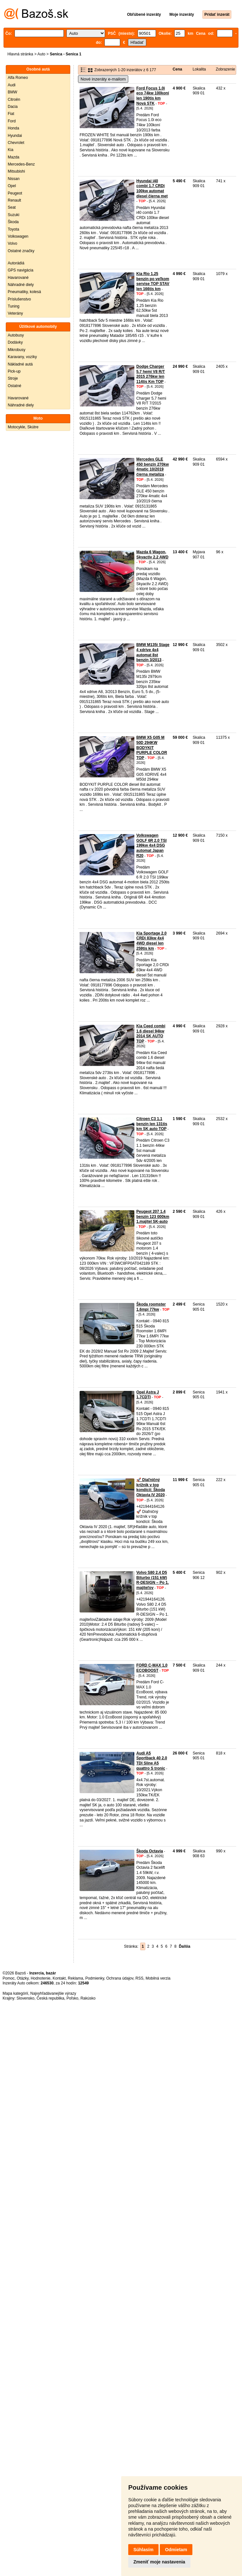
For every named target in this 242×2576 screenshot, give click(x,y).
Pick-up (14, 371)
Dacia (13, 106)
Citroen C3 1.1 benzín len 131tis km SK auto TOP (151, 1124)
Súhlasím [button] (143, 2549)
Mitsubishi (16, 171)
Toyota (13, 229)
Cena (177, 69)
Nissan (14, 178)
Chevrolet (16, 142)
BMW (12, 92)
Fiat (11, 113)
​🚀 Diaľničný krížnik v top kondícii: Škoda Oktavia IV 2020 (150, 1487)
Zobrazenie (225, 69)
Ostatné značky (21, 251)
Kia (10, 149)
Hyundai (15, 135)
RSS (139, 1978)
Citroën (14, 99)
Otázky (22, 1978)
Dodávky (15, 342)
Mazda (13, 157)
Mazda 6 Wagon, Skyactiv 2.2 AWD (152, 554)
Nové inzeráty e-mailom (103, 79)
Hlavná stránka (20, 54)
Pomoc (9, 1978)
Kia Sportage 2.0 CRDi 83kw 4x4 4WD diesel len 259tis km (151, 941)
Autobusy (16, 335)
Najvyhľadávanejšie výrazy (53, 1993)
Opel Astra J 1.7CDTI (147, 1395)
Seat (12, 207)
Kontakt (59, 1978)
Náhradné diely (21, 284)
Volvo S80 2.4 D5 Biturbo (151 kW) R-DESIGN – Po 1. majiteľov (152, 1580)
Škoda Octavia (149, 1851)
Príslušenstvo (19, 299)
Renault (14, 200)
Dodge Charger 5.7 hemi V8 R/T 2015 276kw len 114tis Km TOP (150, 374)
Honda (13, 128)
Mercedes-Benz (21, 164)
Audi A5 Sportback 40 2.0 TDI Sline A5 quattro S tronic (151, 1761)
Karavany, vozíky (22, 357)
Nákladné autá (20, 364)
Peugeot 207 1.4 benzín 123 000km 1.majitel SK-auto (152, 1216)
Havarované (18, 277)
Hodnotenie (40, 1978)
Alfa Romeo (18, 77)
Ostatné (14, 386)
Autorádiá (16, 263)
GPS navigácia (20, 270)
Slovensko (25, 1998)
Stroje (13, 378)
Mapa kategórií (15, 1993)
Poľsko (72, 1998)
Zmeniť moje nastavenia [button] (159, 2561)
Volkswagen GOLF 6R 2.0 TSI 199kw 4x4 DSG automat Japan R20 (151, 845)
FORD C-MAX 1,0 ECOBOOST (152, 1668)
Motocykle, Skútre (23, 427)
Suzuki (13, 215)
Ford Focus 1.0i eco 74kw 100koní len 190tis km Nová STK (152, 96)
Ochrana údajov (119, 1978)
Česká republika (50, 1998)
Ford (12, 121)
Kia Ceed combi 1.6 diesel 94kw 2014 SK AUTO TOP (150, 1033)
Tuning (13, 306)
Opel (12, 186)
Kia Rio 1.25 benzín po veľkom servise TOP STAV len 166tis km (152, 281)
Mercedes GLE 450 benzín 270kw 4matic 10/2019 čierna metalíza (152, 467)
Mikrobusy (16, 349)
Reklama (75, 1978)
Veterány (15, 313)
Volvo (12, 243)
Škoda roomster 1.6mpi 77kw (151, 1307)
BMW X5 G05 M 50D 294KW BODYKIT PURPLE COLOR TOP (151, 747)
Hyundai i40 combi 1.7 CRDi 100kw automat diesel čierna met (152, 188)
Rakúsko (88, 1998)
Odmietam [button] (176, 2549)
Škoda (13, 222)
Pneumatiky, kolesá (24, 292)
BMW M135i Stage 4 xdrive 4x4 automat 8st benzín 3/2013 (152, 652)
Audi (11, 85)
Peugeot (15, 193)
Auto (41, 54)
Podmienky (94, 1978)
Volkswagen (18, 236)
